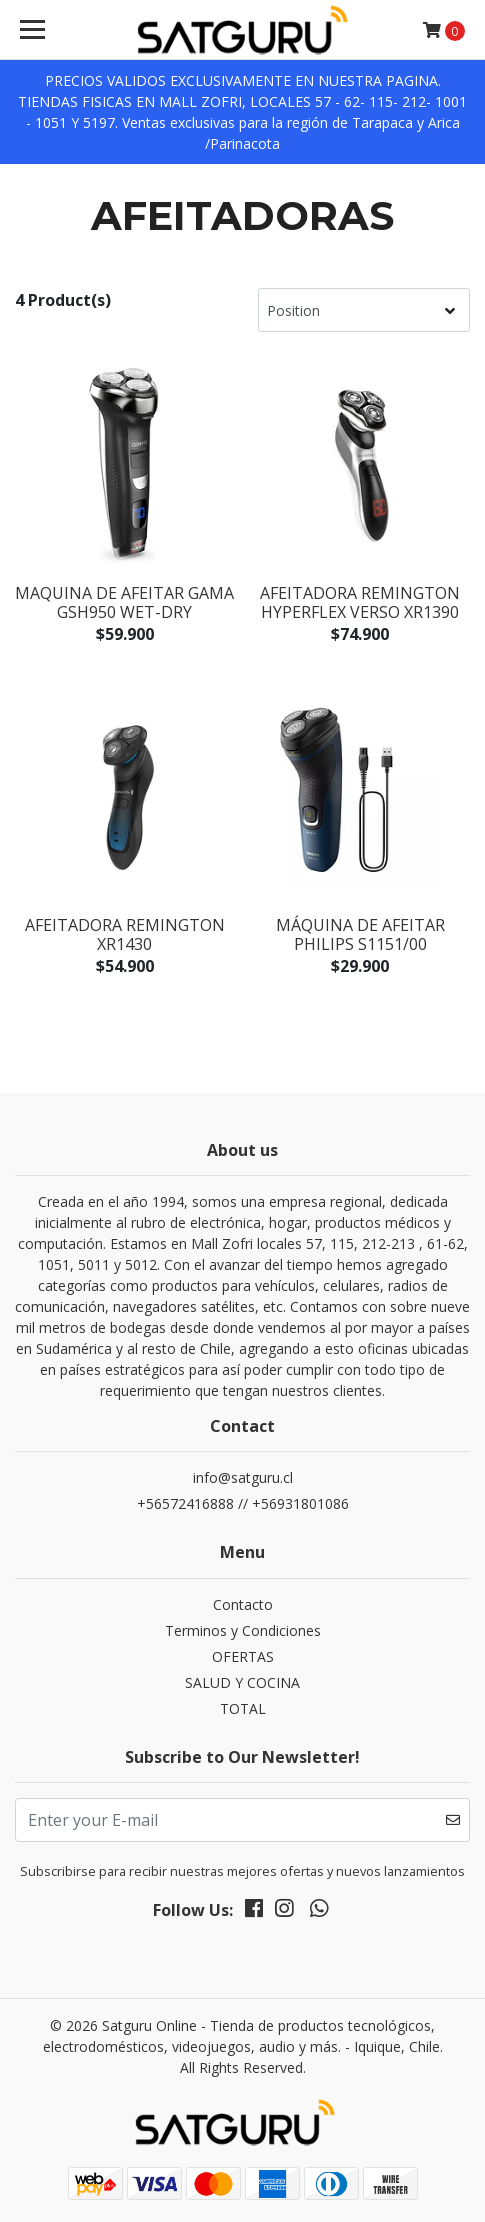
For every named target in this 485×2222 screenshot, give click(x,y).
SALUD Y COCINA (242, 1682)
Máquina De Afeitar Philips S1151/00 (360, 934)
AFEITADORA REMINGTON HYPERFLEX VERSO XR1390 (360, 602)
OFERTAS (243, 1656)
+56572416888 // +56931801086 (243, 1503)
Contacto (243, 1604)
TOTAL (243, 1708)
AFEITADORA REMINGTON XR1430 (125, 934)
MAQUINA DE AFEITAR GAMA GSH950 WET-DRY (124, 602)
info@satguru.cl (243, 1477)
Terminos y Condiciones (243, 1630)
